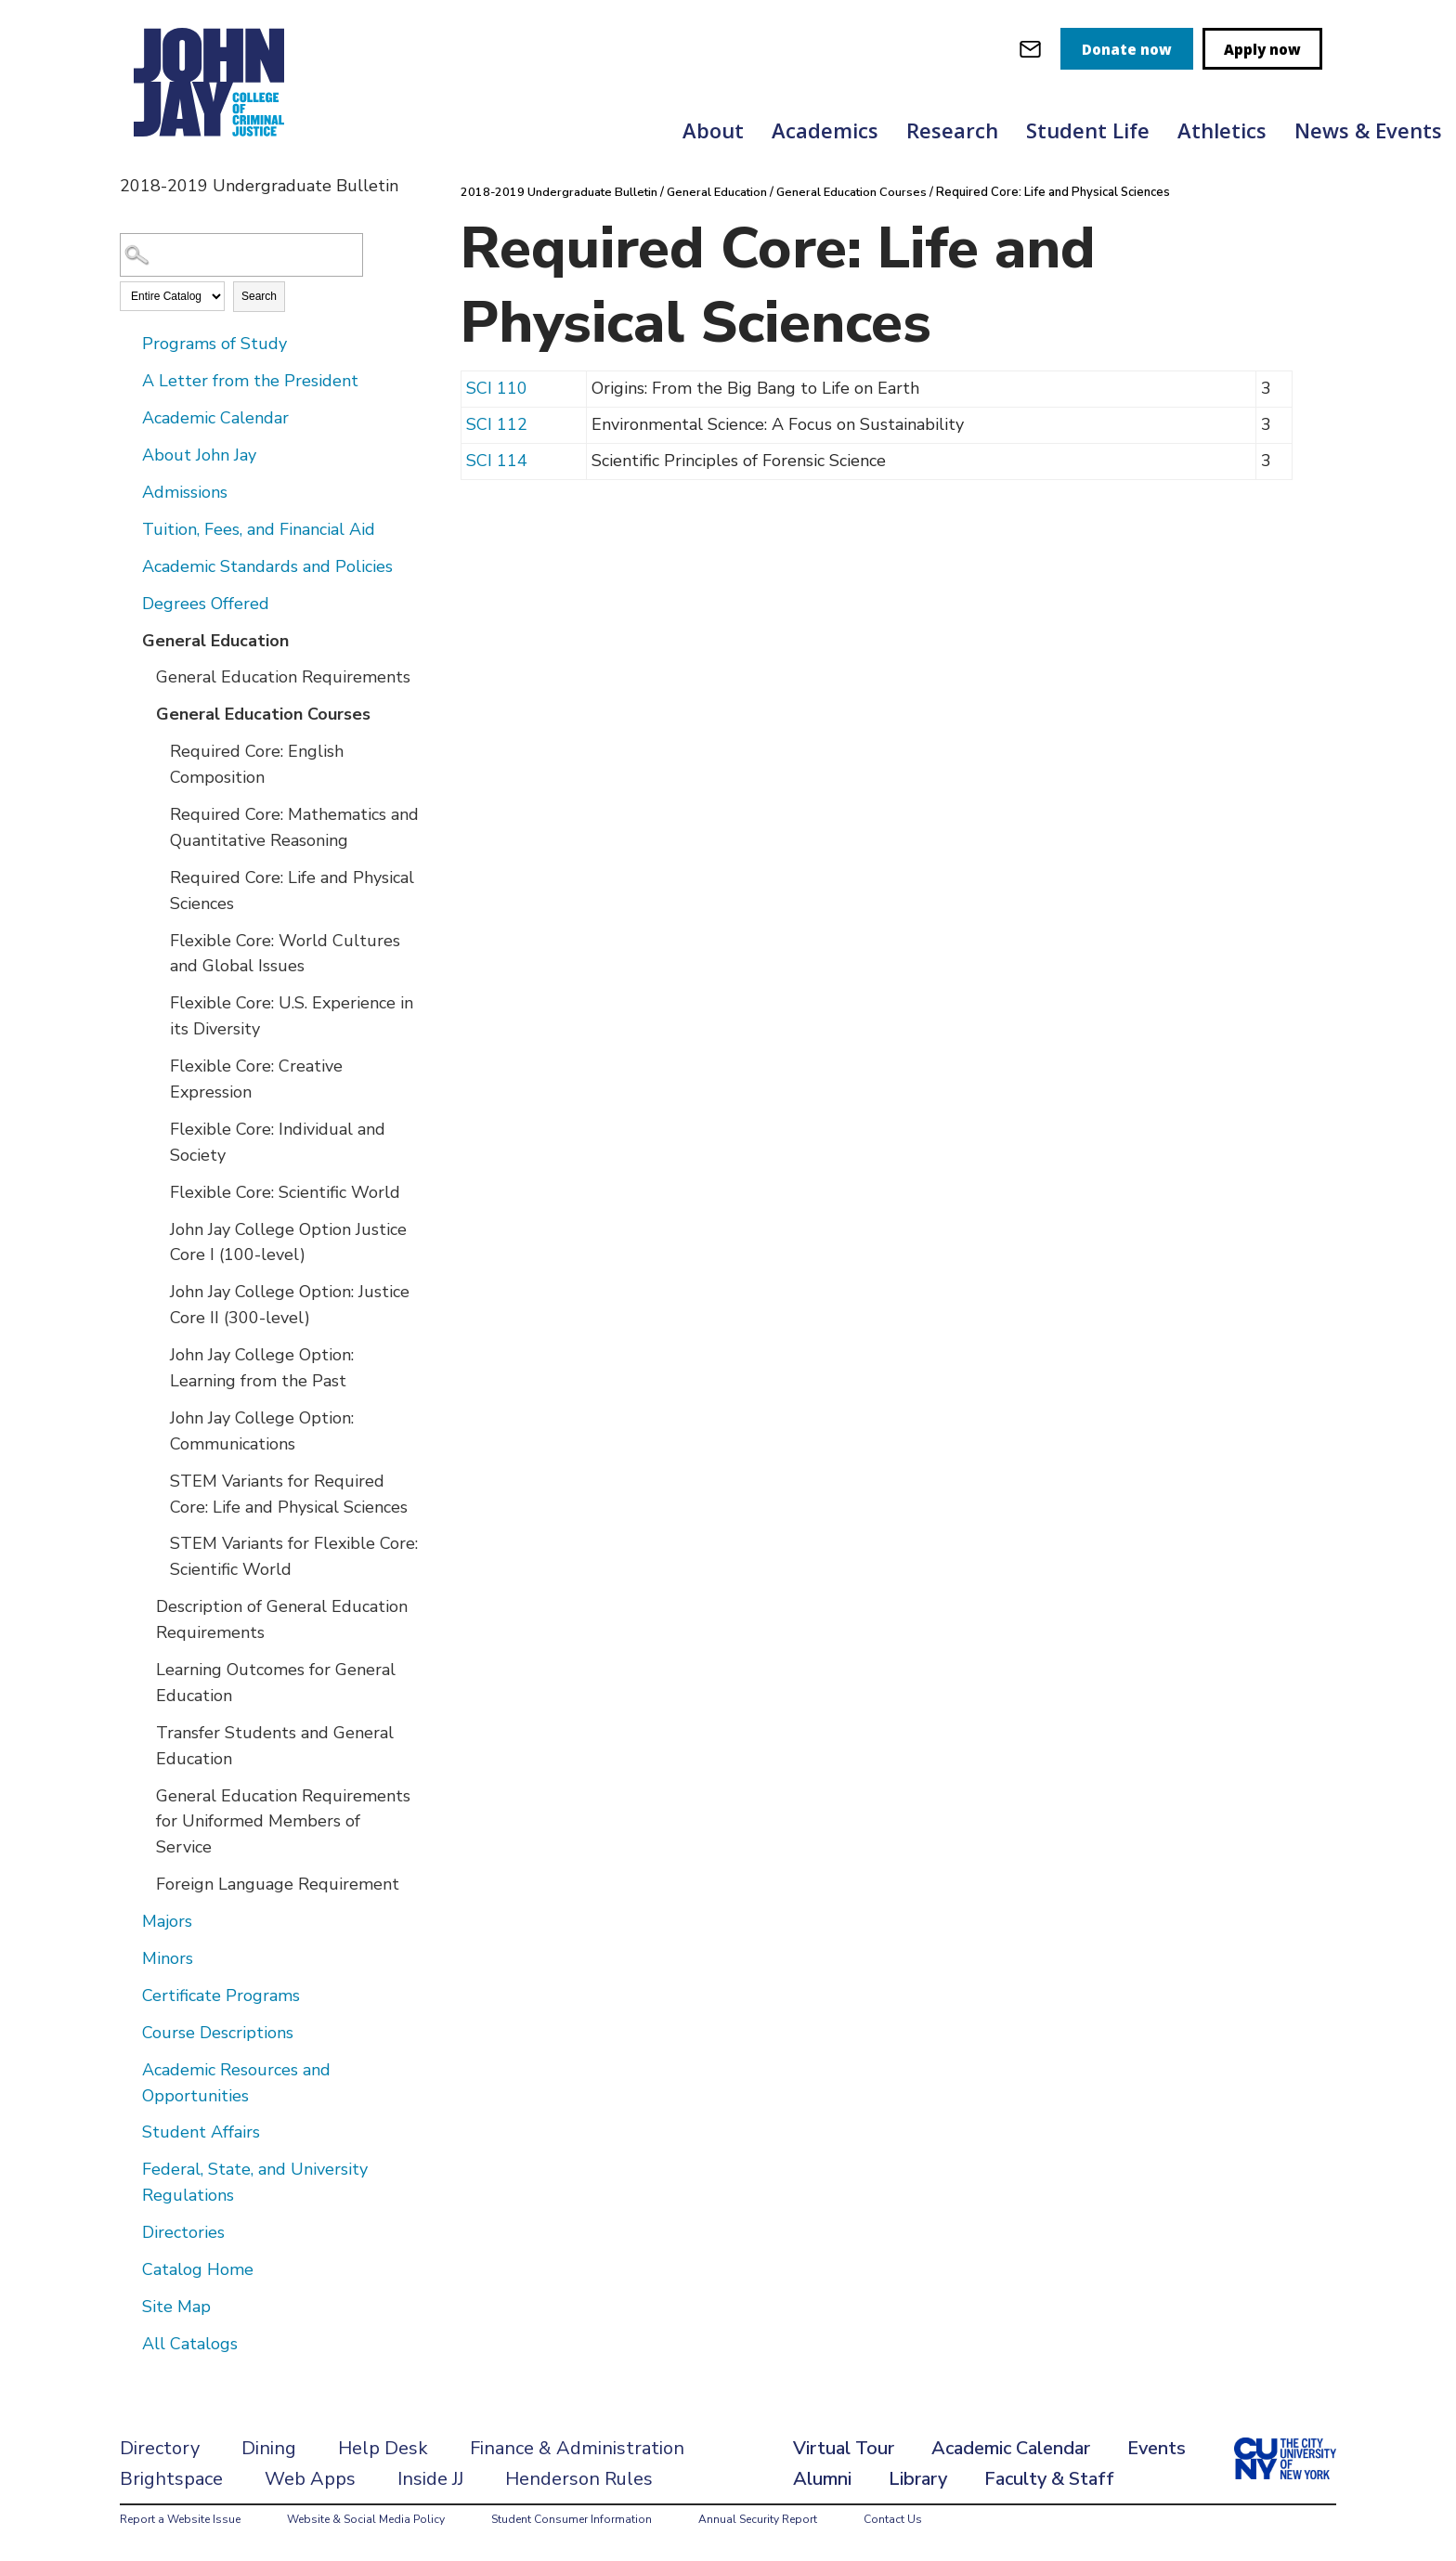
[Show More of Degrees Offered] (129, 602)
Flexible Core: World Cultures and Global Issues (285, 954)
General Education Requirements (283, 677)
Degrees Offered (205, 603)
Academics (825, 130)
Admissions (185, 492)
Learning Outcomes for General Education (276, 1682)
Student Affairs (201, 2132)
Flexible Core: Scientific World (285, 1192)
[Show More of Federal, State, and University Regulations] (129, 2168)
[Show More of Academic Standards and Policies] (129, 565)
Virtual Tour (843, 2448)
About (713, 130)
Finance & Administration (577, 2448)
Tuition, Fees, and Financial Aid (258, 529)
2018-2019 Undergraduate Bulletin (562, 192)
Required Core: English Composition (257, 764)
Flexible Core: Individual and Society (277, 1142)
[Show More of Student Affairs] (129, 2131)
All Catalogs (190, 2344)
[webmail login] (1030, 49)
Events (1156, 2448)
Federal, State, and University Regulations (255, 2182)
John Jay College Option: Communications (262, 1431)
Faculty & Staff (1049, 2478)
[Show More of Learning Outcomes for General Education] (143, 1668)
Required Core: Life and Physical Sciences (292, 890)
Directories (183, 2232)
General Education (215, 641)
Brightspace (171, 2478)
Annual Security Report (757, 2519)
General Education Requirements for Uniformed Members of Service (283, 1822)
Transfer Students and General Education (275, 1746)
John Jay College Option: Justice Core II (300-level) (290, 1304)
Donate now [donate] (1127, 49)
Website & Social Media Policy (366, 2519)
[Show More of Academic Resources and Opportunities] (129, 2069)
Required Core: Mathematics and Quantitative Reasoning (294, 827)
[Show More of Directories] (129, 2231)
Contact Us (893, 2519)
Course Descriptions (217, 2033)
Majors (167, 1921)
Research (952, 130)
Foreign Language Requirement (277, 1884)
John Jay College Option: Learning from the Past (262, 1368)
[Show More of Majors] (129, 1920)
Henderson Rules (579, 2478)
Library (918, 2478)
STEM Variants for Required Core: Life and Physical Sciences (289, 1494)
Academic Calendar (215, 418)
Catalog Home (198, 2269)
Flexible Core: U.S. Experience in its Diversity (291, 1016)
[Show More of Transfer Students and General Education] (143, 1731)
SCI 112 (496, 423)
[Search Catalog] (241, 255)
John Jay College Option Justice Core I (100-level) (288, 1242)
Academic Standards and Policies (267, 566)
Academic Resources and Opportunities (236, 2083)
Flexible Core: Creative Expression (256, 1079)
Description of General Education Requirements (282, 1619)
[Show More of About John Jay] (129, 454)
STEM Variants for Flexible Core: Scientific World (294, 1556)
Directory (160, 2448)
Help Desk (383, 2448)
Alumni (822, 2478)
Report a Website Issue (180, 2519)
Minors (167, 1958)
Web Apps (310, 2478)
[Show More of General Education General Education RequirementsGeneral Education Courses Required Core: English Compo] (129, 639)
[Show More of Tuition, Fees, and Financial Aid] (129, 528)
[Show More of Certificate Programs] (129, 1994)
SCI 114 (496, 459)
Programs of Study (214, 343)
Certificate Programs (221, 1995)
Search (259, 296)
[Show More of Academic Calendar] (129, 417)
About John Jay (199, 455)
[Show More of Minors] (129, 1957)
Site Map (176, 2306)
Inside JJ (430, 2478)
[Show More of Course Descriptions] (129, 2031)
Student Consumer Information (571, 2519)
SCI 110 (496, 387)
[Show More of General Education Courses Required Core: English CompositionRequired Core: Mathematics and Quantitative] (143, 713)
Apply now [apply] (1262, 49)
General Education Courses (263, 714)
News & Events (1368, 130)
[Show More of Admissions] (129, 491)
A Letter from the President (250, 381)
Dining (268, 2448)
